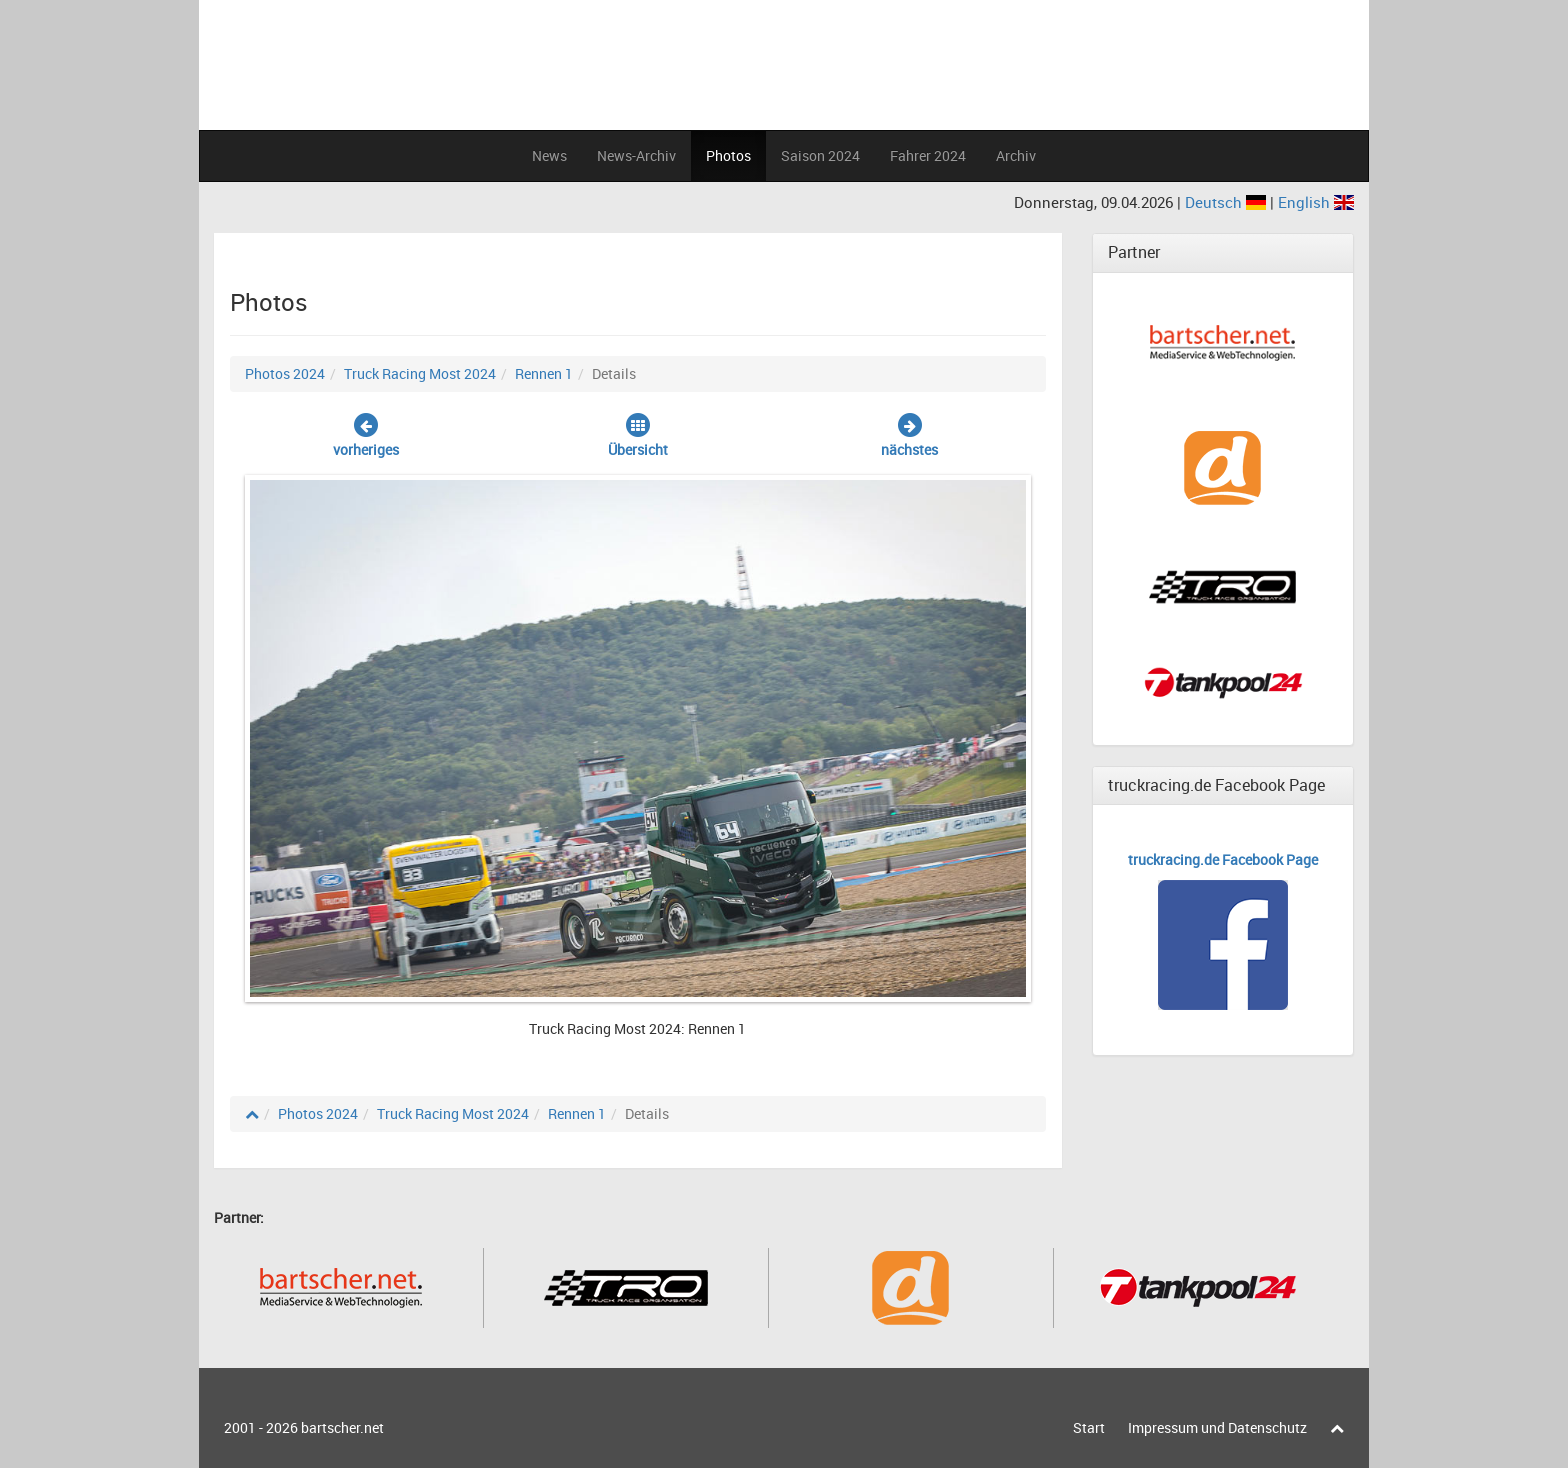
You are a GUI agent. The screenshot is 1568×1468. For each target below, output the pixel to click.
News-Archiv (636, 155)
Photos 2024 (285, 373)
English (1316, 202)
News (549, 155)
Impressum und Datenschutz (1217, 1427)
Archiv (1016, 155)
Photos (728, 155)
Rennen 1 (544, 373)
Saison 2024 (820, 155)
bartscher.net (342, 1427)
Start (1089, 1427)
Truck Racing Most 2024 (420, 373)
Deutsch (1227, 202)
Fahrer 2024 (928, 155)
